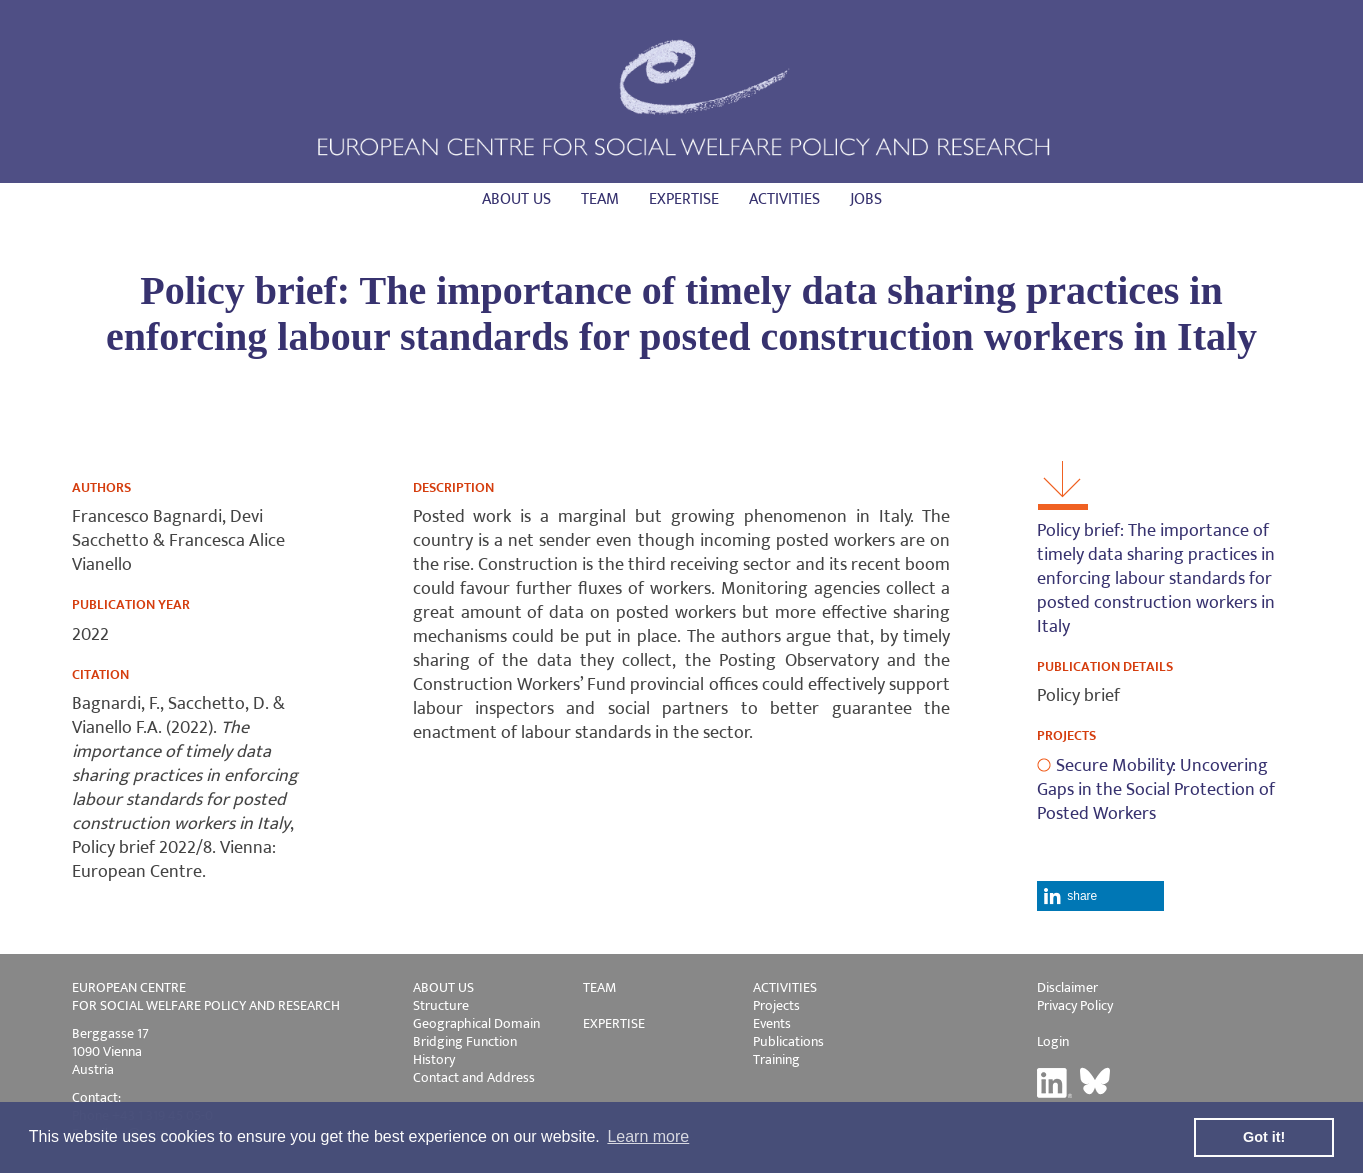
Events (772, 1023)
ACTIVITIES (785, 987)
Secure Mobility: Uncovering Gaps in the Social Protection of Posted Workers (1156, 790)
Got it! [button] (1264, 1137)
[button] (1100, 896)
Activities (784, 199)
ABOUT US (443, 987)
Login (1053, 1041)
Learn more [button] (648, 1136)
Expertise (684, 199)
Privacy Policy (1075, 1005)
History (434, 1059)
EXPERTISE (614, 1023)
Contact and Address (474, 1077)
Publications (788, 1041)
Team (600, 199)
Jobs (866, 199)
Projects (776, 1005)
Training (776, 1059)
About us (516, 199)
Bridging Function (465, 1041)
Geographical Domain (476, 1023)
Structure (441, 1005)
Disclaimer (1067, 987)
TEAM (599, 987)
